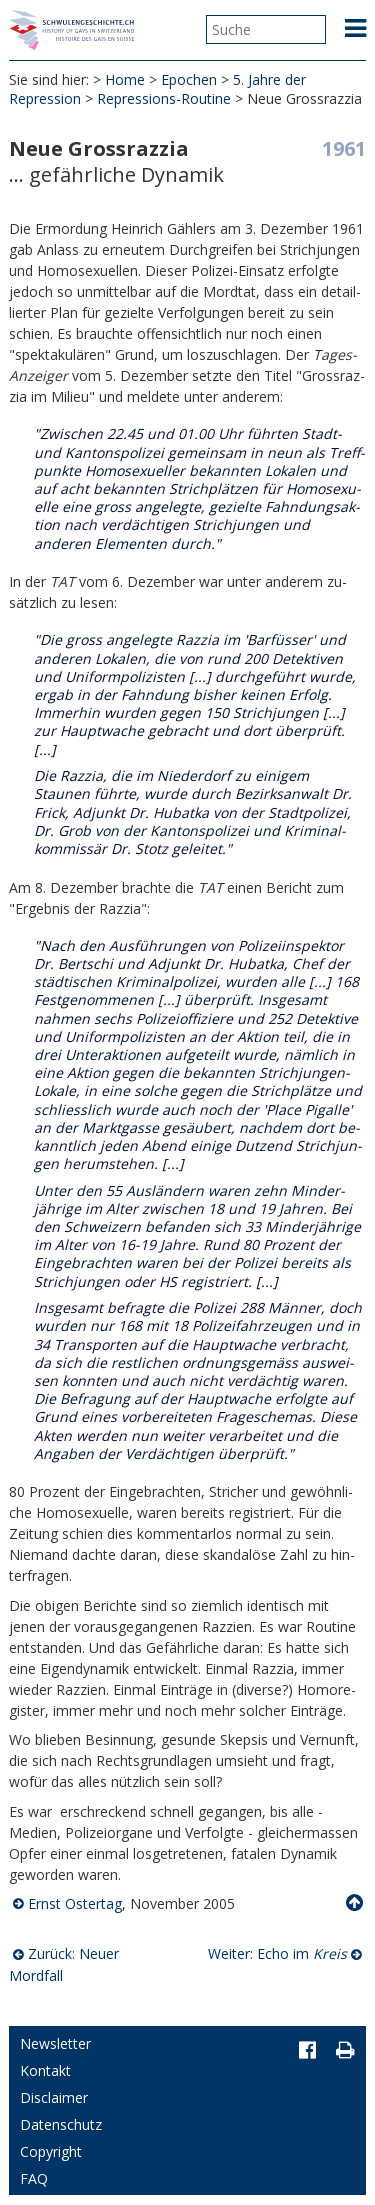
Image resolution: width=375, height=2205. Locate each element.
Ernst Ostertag (75, 1903)
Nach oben (356, 1903)
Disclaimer (54, 2097)
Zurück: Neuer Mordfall (64, 1964)
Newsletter (55, 2043)
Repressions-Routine (164, 98)
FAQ (34, 2178)
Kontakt (45, 2070)
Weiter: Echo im (277, 1953)
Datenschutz (61, 2124)
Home (125, 79)
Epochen (189, 79)
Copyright (51, 2151)
